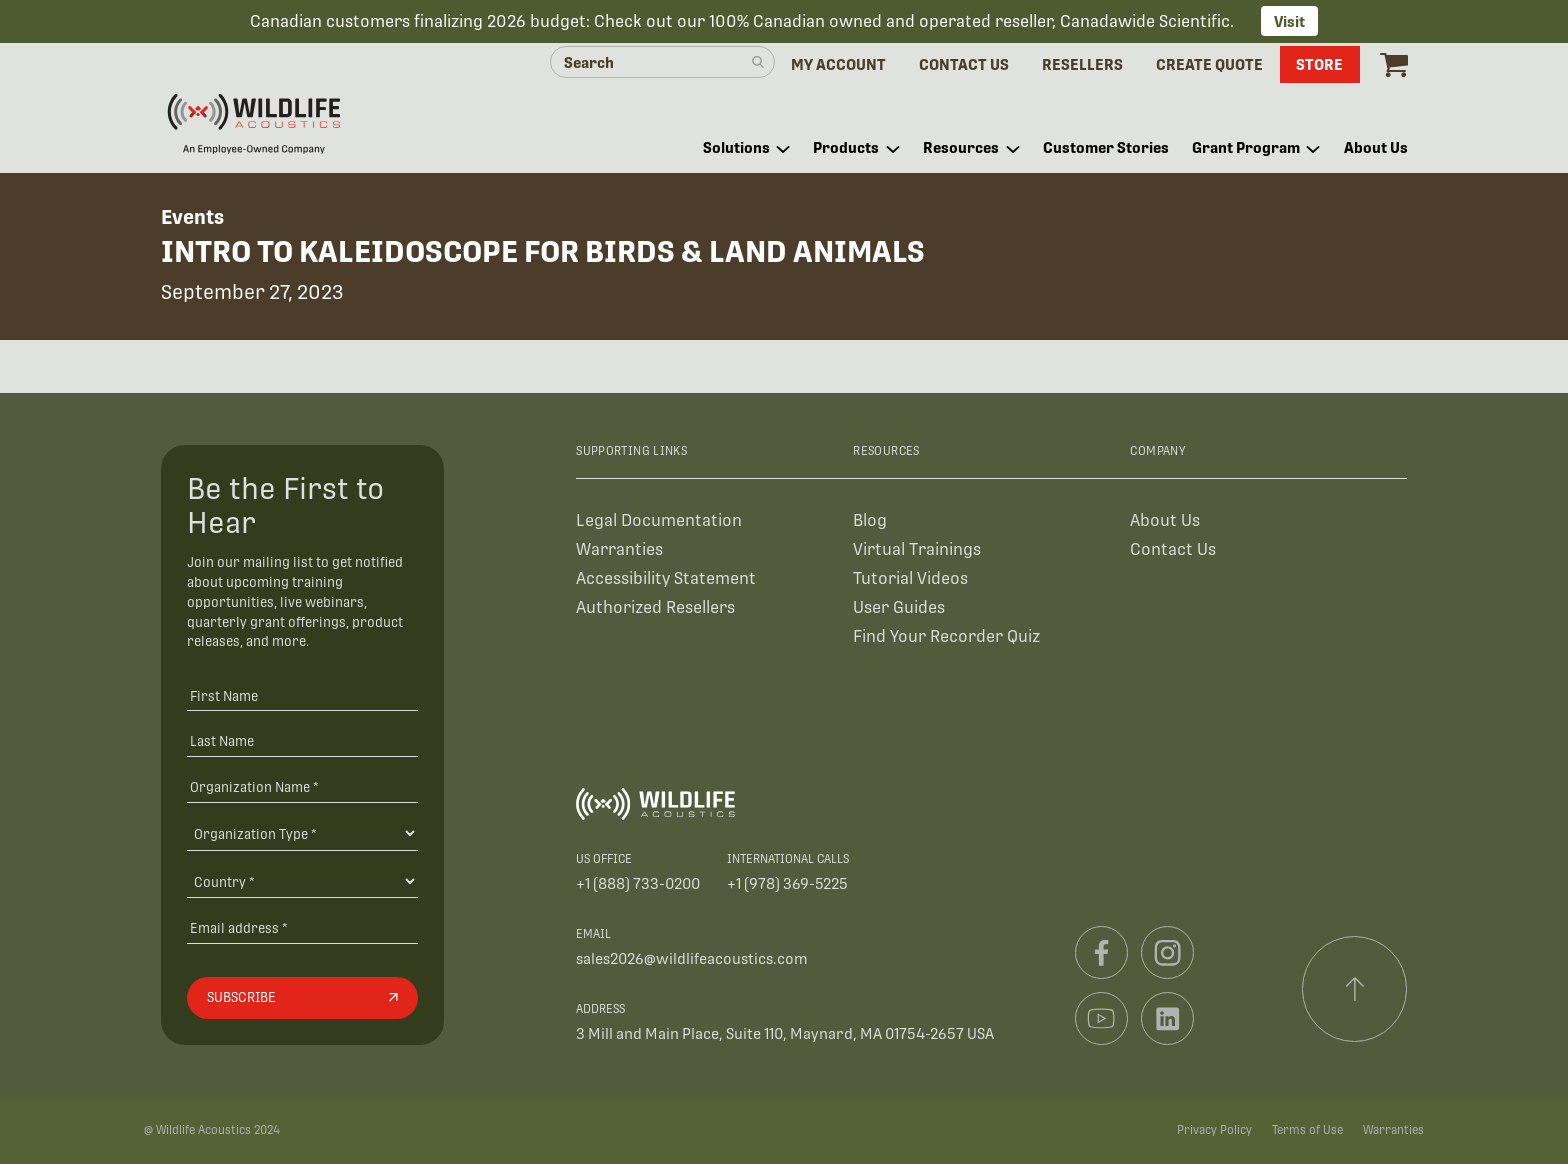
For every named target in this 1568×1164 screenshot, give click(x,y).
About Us (1165, 520)
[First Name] (302, 695)
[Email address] (302, 927)
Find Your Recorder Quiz (946, 636)
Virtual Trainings (917, 549)
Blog (870, 520)
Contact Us (1173, 549)
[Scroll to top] (1355, 989)
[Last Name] (302, 740)
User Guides (899, 607)
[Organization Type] (302, 833)
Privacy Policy (1214, 1130)
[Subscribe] (302, 998)
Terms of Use (1307, 1130)
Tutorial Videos (910, 578)
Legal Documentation (659, 520)
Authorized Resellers (655, 607)
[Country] (302, 881)
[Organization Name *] (302, 786)
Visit (1289, 21)
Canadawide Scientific (1145, 21)
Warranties (619, 549)
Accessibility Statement (666, 578)
